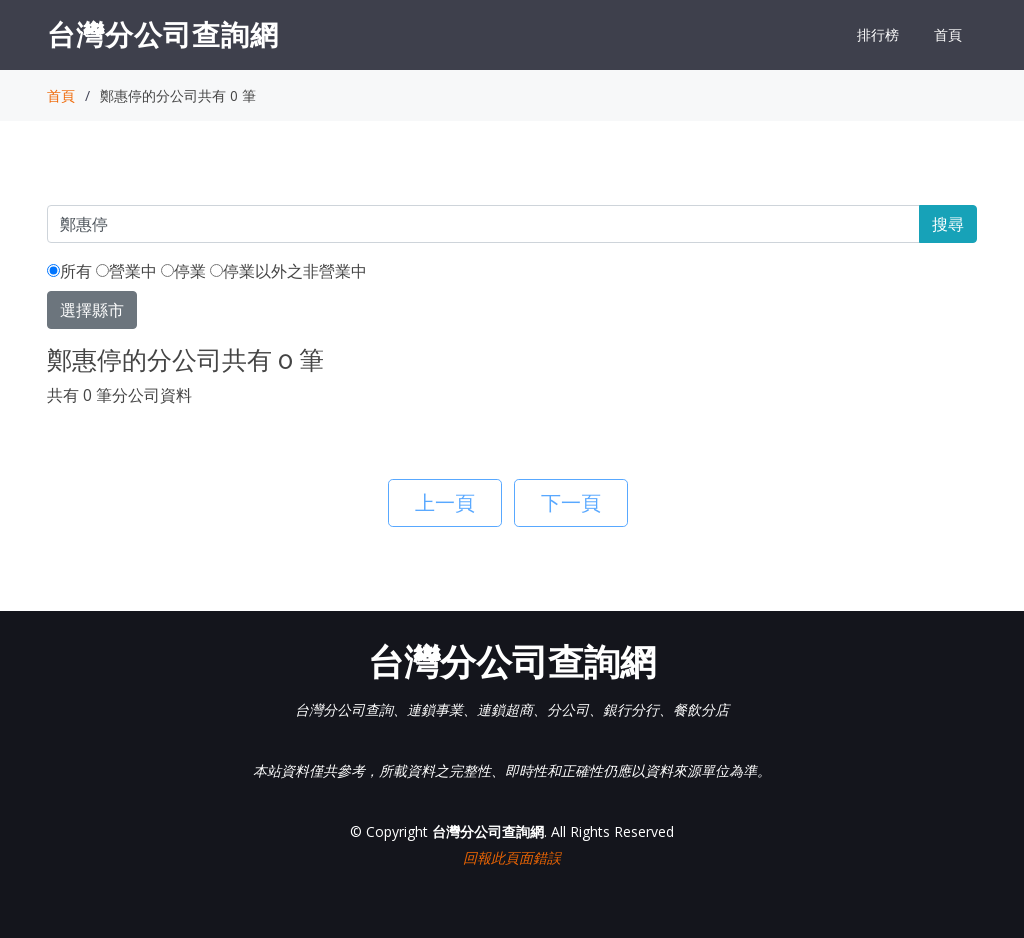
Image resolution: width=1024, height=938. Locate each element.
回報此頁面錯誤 (512, 857)
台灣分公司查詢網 (163, 34)
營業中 (126, 271)
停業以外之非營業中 (288, 271)
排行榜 (878, 34)
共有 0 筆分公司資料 (119, 395)
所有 (69, 271)
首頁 (948, 34)
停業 (183, 271)
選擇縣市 (92, 310)
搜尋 (948, 224)
